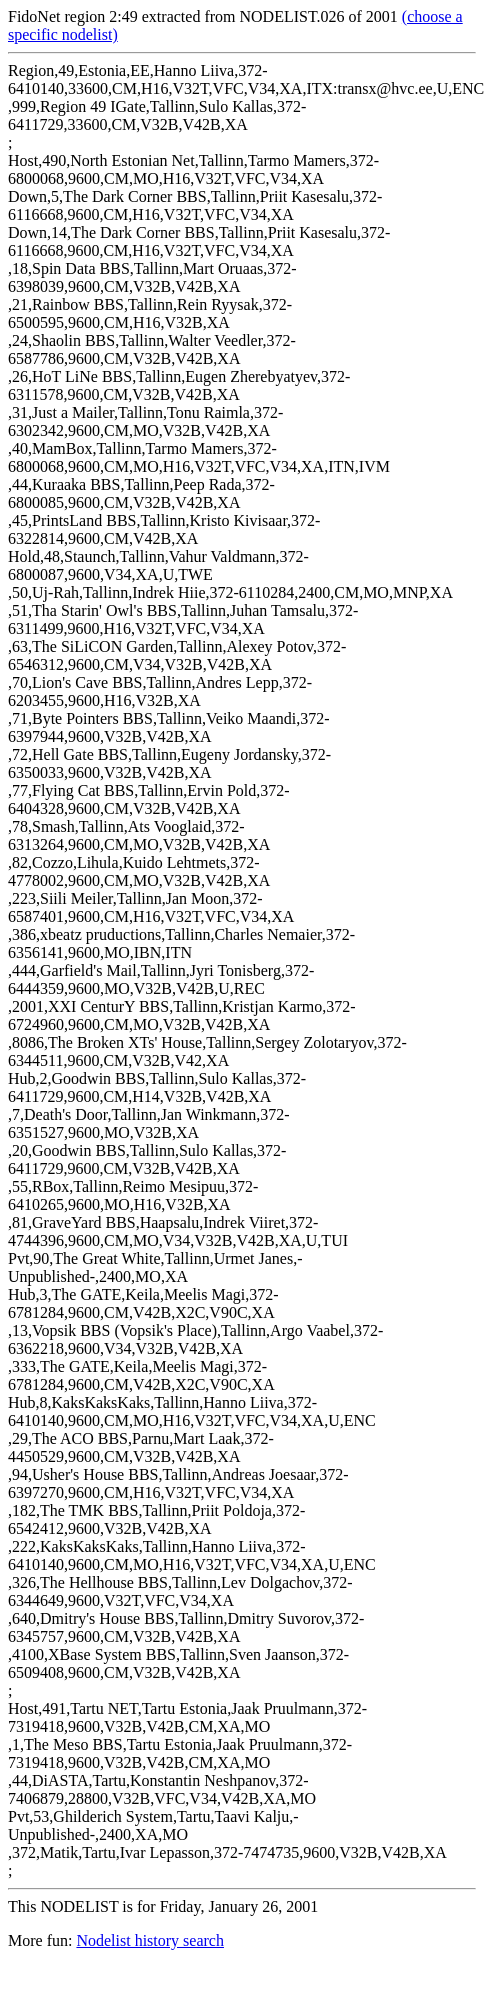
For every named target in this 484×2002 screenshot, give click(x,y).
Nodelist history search (150, 1940)
